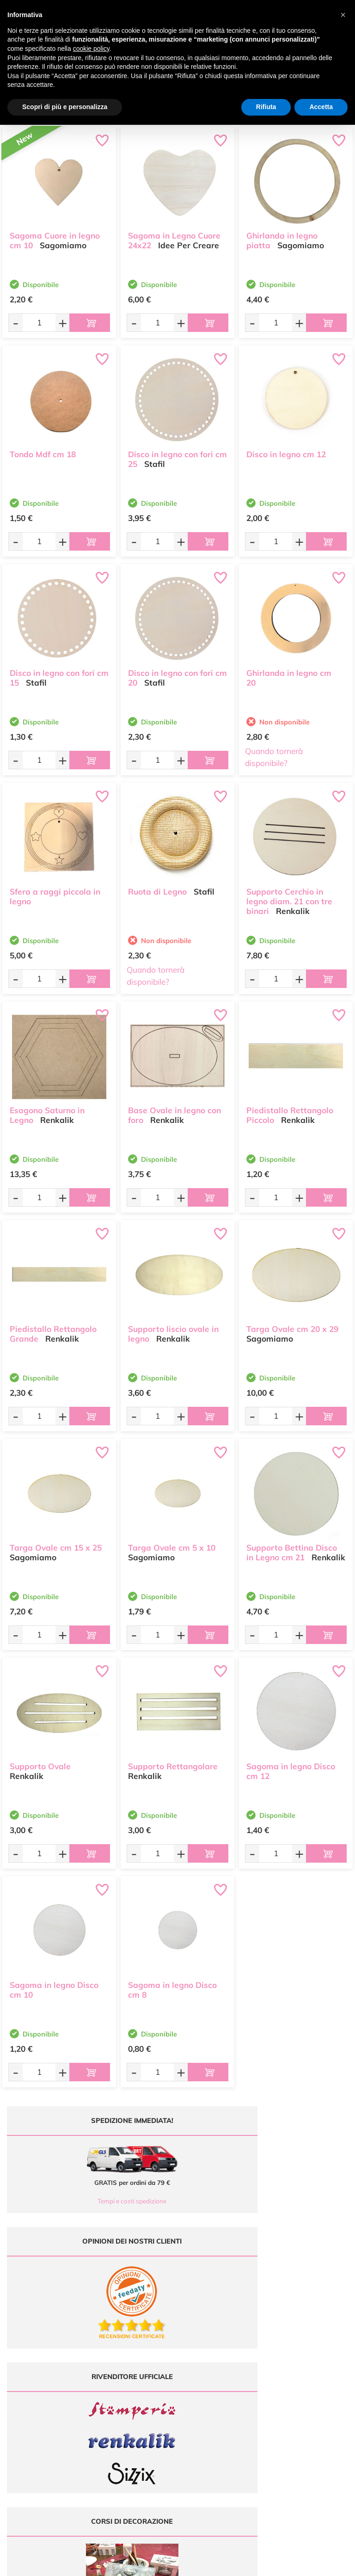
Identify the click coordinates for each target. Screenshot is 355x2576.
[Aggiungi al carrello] (89, 322)
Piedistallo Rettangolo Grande (53, 1329)
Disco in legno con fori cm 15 (59, 673)
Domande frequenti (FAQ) (311, 2358)
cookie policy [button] (91, 48)
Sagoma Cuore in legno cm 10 (55, 235)
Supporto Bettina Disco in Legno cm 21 (291, 1548)
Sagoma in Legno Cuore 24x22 (174, 235)
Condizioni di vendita (310, 2385)
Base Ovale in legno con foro (174, 1110)
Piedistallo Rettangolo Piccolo (289, 1110)
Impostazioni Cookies (310, 2403)
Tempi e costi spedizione (89, 2201)
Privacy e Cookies (310, 2394)
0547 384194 (138, 2389)
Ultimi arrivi (222, 2358)
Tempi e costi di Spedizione (310, 2376)
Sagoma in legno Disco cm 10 (54, 1985)
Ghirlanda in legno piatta (282, 235)
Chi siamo (222, 2385)
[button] (343, 14)
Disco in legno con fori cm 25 (177, 454)
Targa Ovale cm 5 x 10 (171, 1543)
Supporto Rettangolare (173, 1761)
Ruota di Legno (157, 887)
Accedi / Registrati (222, 2394)
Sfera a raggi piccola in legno (55, 892)
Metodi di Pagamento (310, 2367)
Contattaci (222, 2403)
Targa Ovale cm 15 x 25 (56, 1543)
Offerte (222, 2367)
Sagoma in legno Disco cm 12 (290, 1766)
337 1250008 (138, 2417)
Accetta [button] (321, 106)
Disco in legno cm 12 (286, 449)
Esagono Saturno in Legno (47, 1110)
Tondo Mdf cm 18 (43, 449)
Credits (304, 2563)
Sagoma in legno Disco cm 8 (172, 1985)
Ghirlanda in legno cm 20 (288, 673)
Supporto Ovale (40, 1761)
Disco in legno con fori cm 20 (177, 673)
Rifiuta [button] (266, 106)
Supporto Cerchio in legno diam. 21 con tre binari (289, 896)
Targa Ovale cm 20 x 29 (292, 1324)
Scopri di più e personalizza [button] (64, 106)
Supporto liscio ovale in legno (173, 1329)
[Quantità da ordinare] (39, 322)
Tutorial (222, 2376)
